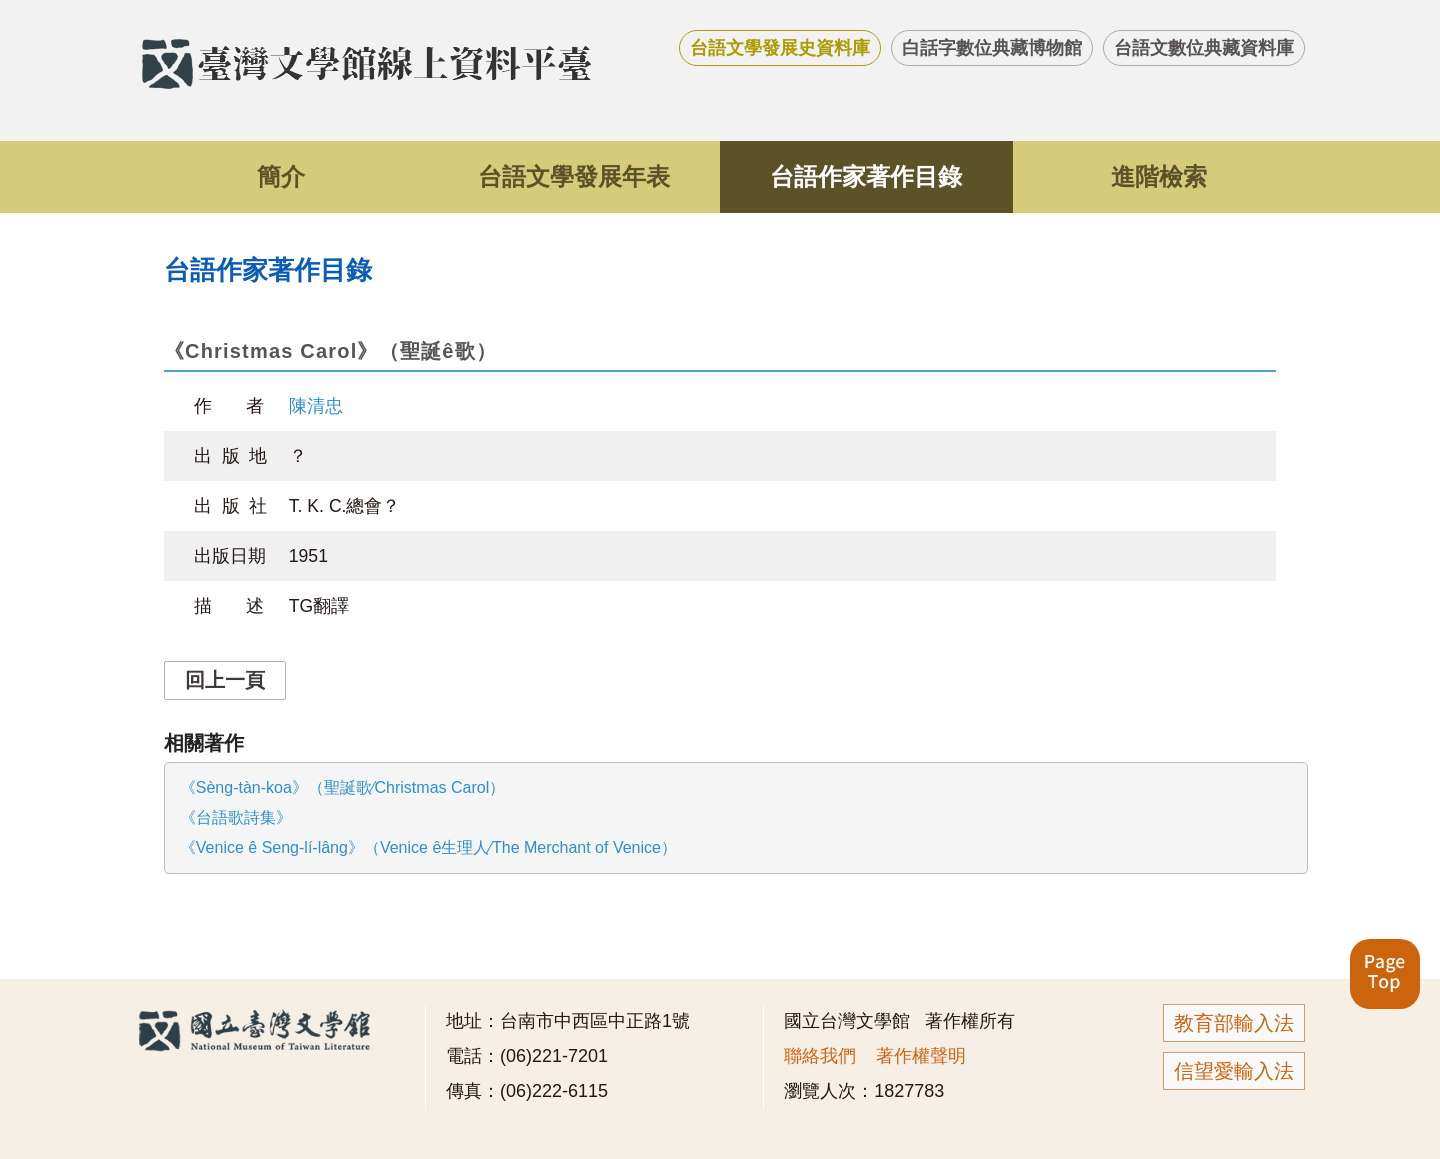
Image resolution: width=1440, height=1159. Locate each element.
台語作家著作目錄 (866, 176)
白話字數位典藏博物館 (992, 48)
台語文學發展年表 (574, 176)
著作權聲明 (921, 1056)
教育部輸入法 (1234, 1023)
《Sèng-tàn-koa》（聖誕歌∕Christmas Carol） (342, 787)
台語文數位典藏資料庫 (1204, 48)
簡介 (281, 176)
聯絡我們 (820, 1056)
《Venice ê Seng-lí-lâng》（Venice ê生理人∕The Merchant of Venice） (428, 847)
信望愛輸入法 (1234, 1071)
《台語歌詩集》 (236, 817)
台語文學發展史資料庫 (780, 48)
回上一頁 (225, 680)
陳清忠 (316, 406)
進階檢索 (1159, 176)
